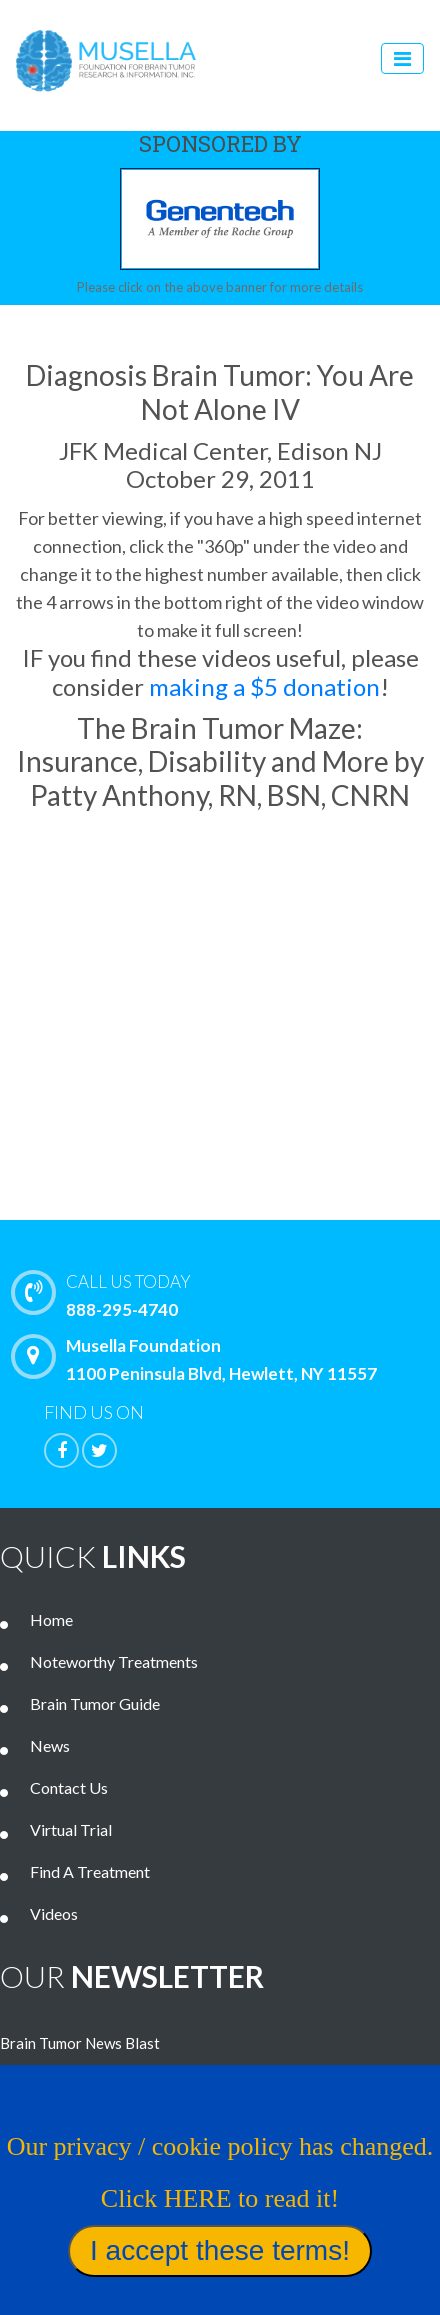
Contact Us (69, 1787)
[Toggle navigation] (402, 58)
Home (51, 1619)
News (50, 1745)
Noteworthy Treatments (114, 1661)
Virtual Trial (71, 1829)
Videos (54, 1913)
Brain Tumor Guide (95, 1703)
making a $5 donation (264, 686)
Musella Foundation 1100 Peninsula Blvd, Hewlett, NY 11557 (199, 1359)
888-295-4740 (230, 1294)
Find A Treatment (90, 1871)
